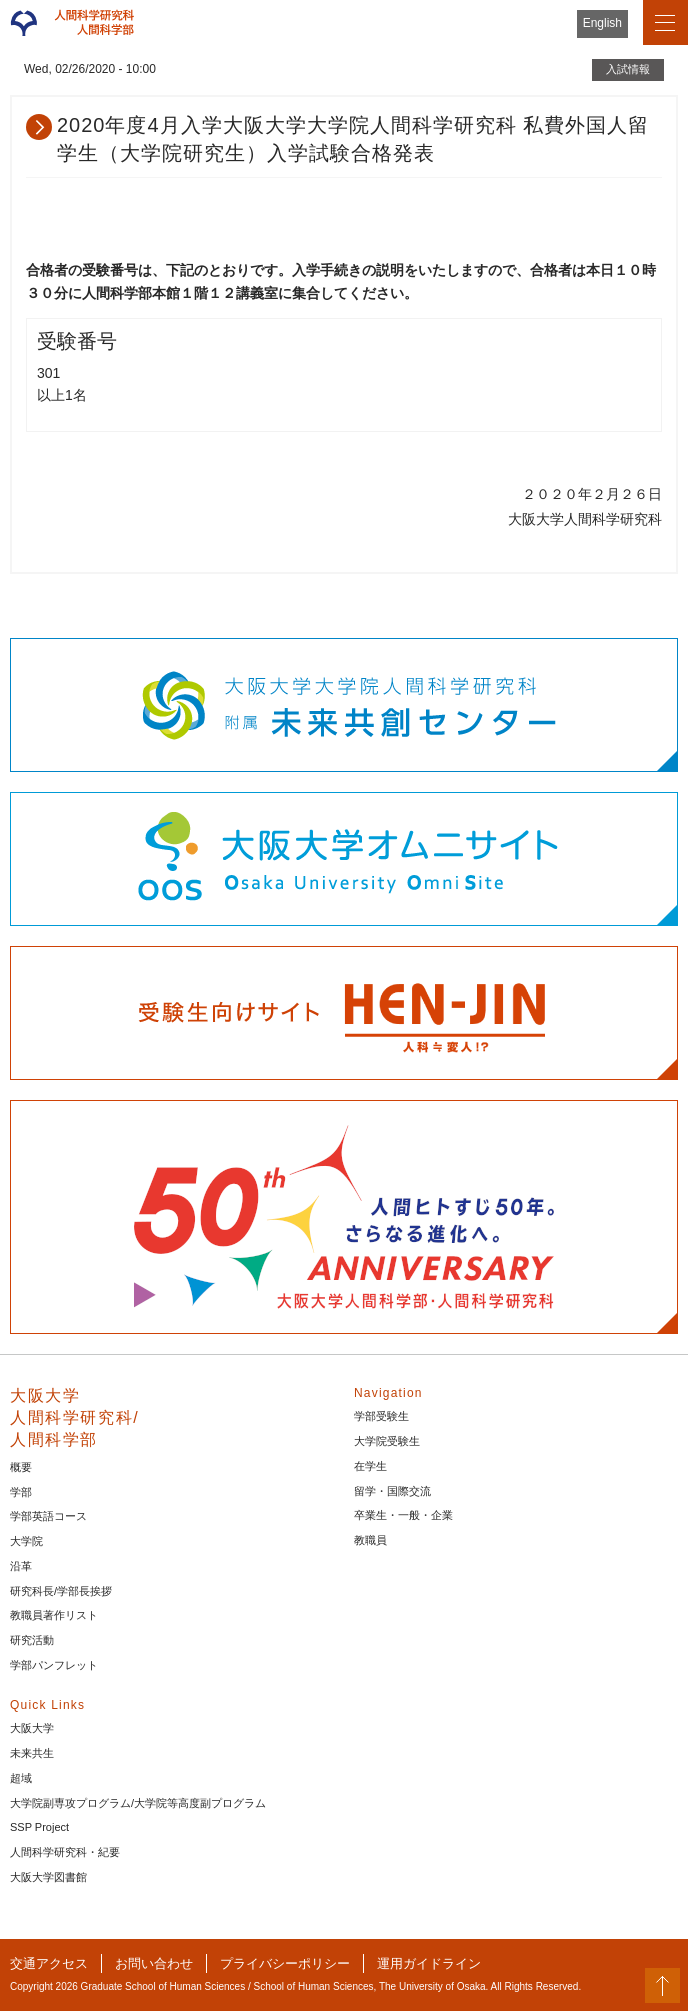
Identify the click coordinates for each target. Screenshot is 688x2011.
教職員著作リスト (54, 1615)
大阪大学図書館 (48, 1877)
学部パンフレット (54, 1665)
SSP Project (39, 1827)
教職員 (370, 1540)
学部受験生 (381, 1416)
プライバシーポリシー (285, 1963)
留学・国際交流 (392, 1491)
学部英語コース (48, 1516)
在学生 (370, 1466)
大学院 (26, 1541)
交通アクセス (49, 1963)
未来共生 (32, 1753)
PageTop (662, 1985)
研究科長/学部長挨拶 (61, 1591)
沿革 (21, 1566)
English (602, 23)
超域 (21, 1778)
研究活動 (32, 1640)
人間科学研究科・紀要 (65, 1852)
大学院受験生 (387, 1441)
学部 (21, 1492)
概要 (21, 1467)
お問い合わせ (154, 1963)
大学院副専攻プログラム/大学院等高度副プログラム (138, 1803)
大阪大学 (32, 1728)
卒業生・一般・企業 (403, 1515)
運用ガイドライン (429, 1963)
